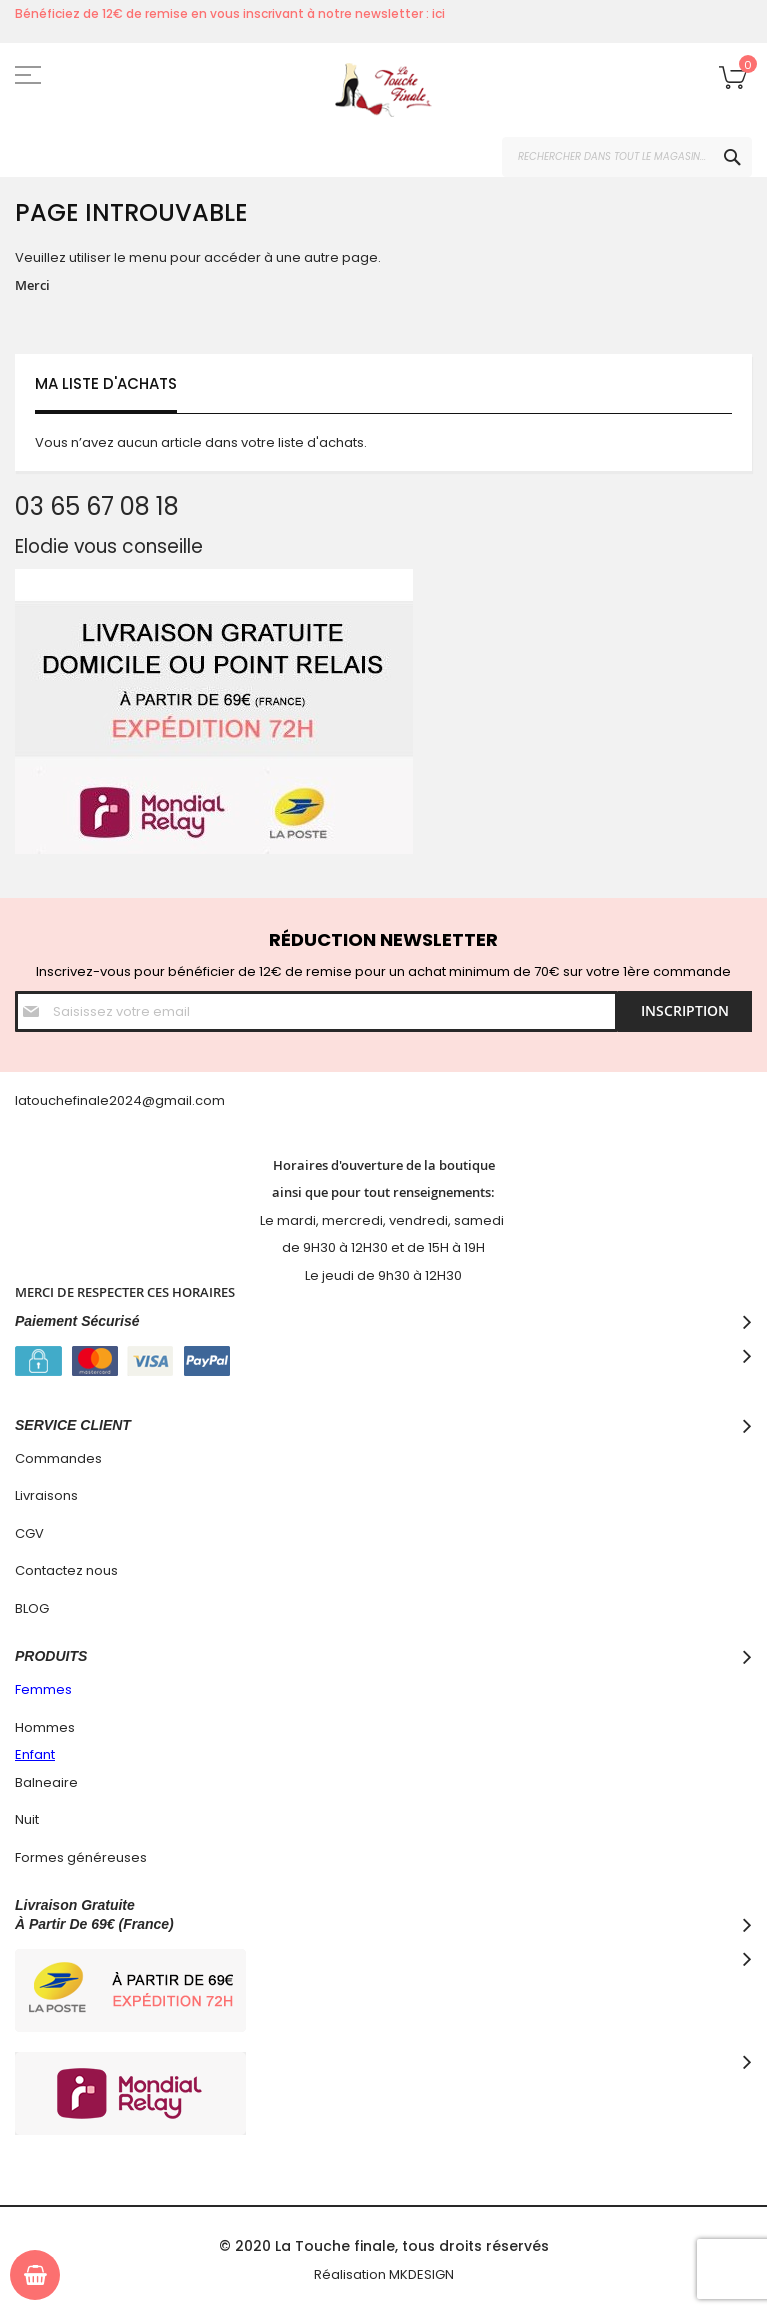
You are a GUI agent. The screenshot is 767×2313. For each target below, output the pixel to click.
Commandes (58, 1458)
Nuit (27, 1819)
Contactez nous (66, 1570)
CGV (29, 1533)
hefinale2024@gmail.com (140, 1100)
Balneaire (46, 1782)
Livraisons (46, 1495)
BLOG (32, 1608)
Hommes (45, 1727)
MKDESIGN (421, 2274)
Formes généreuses (81, 1857)
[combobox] (627, 157)
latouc (35, 1100)
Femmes (43, 1689)
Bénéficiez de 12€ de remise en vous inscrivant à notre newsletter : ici (230, 13)
